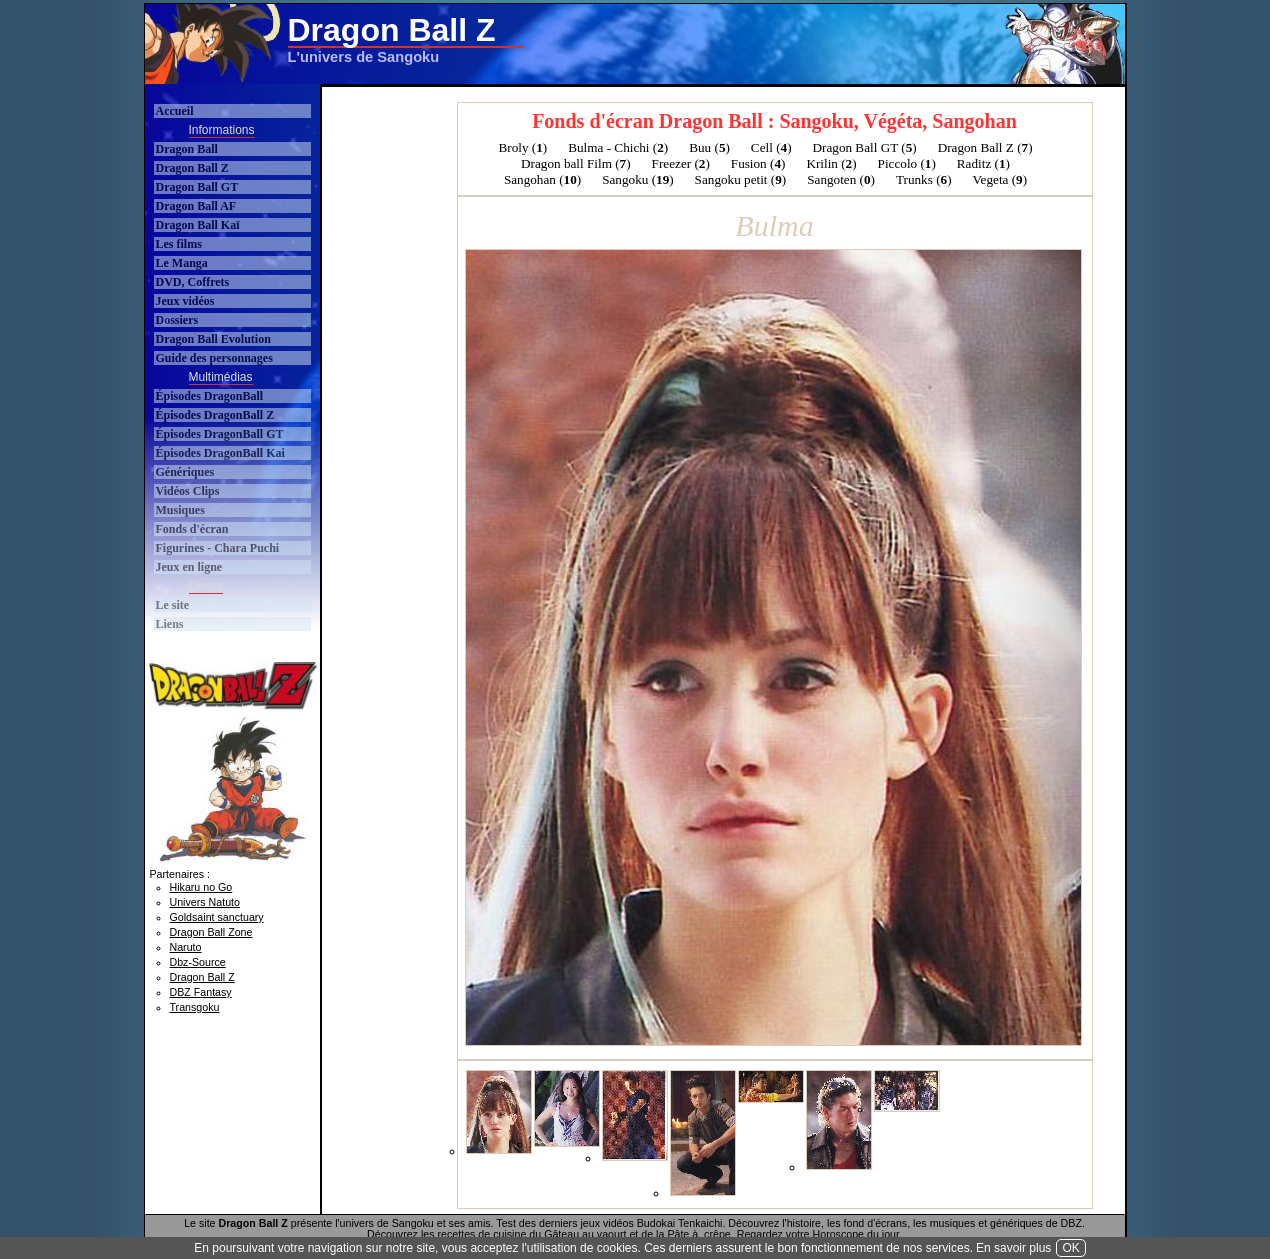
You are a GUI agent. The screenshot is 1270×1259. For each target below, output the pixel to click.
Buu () (709, 147)
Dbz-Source (198, 962)
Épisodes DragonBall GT (220, 434)
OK (1070, 1248)
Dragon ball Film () (576, 163)
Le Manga (182, 263)
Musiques (180, 510)
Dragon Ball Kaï (198, 225)
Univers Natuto (205, 902)
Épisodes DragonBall (210, 396)
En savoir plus (1013, 1248)
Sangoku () (637, 179)
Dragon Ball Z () (985, 147)
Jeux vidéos (185, 301)
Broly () (522, 147)
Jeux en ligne (189, 567)
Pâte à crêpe (698, 1234)
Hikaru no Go (201, 887)
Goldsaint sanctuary (217, 917)
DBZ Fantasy (201, 992)
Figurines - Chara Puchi (218, 548)
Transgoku (195, 1007)
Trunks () (924, 179)
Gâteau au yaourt (585, 1234)
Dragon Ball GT (197, 187)
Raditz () (983, 163)
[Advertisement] (759, 44)
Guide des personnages (214, 358)
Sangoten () (841, 179)
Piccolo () (907, 163)
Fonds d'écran (192, 529)
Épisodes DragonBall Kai (220, 453)
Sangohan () (542, 179)
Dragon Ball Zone (211, 932)
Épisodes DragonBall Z (215, 415)
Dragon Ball (187, 149)
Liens (170, 624)
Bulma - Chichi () (618, 147)
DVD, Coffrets (193, 282)
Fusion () (758, 163)
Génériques (185, 472)
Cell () (771, 147)
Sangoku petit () (741, 179)
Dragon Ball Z (192, 168)
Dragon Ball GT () (865, 147)
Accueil (175, 111)
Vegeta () (1000, 179)
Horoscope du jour (856, 1234)
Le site (173, 605)
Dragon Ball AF (196, 206)
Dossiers (177, 320)
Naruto (186, 947)
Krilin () (831, 163)
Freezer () (681, 163)
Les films (179, 244)
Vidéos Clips (188, 491)
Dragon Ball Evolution (213, 339)
